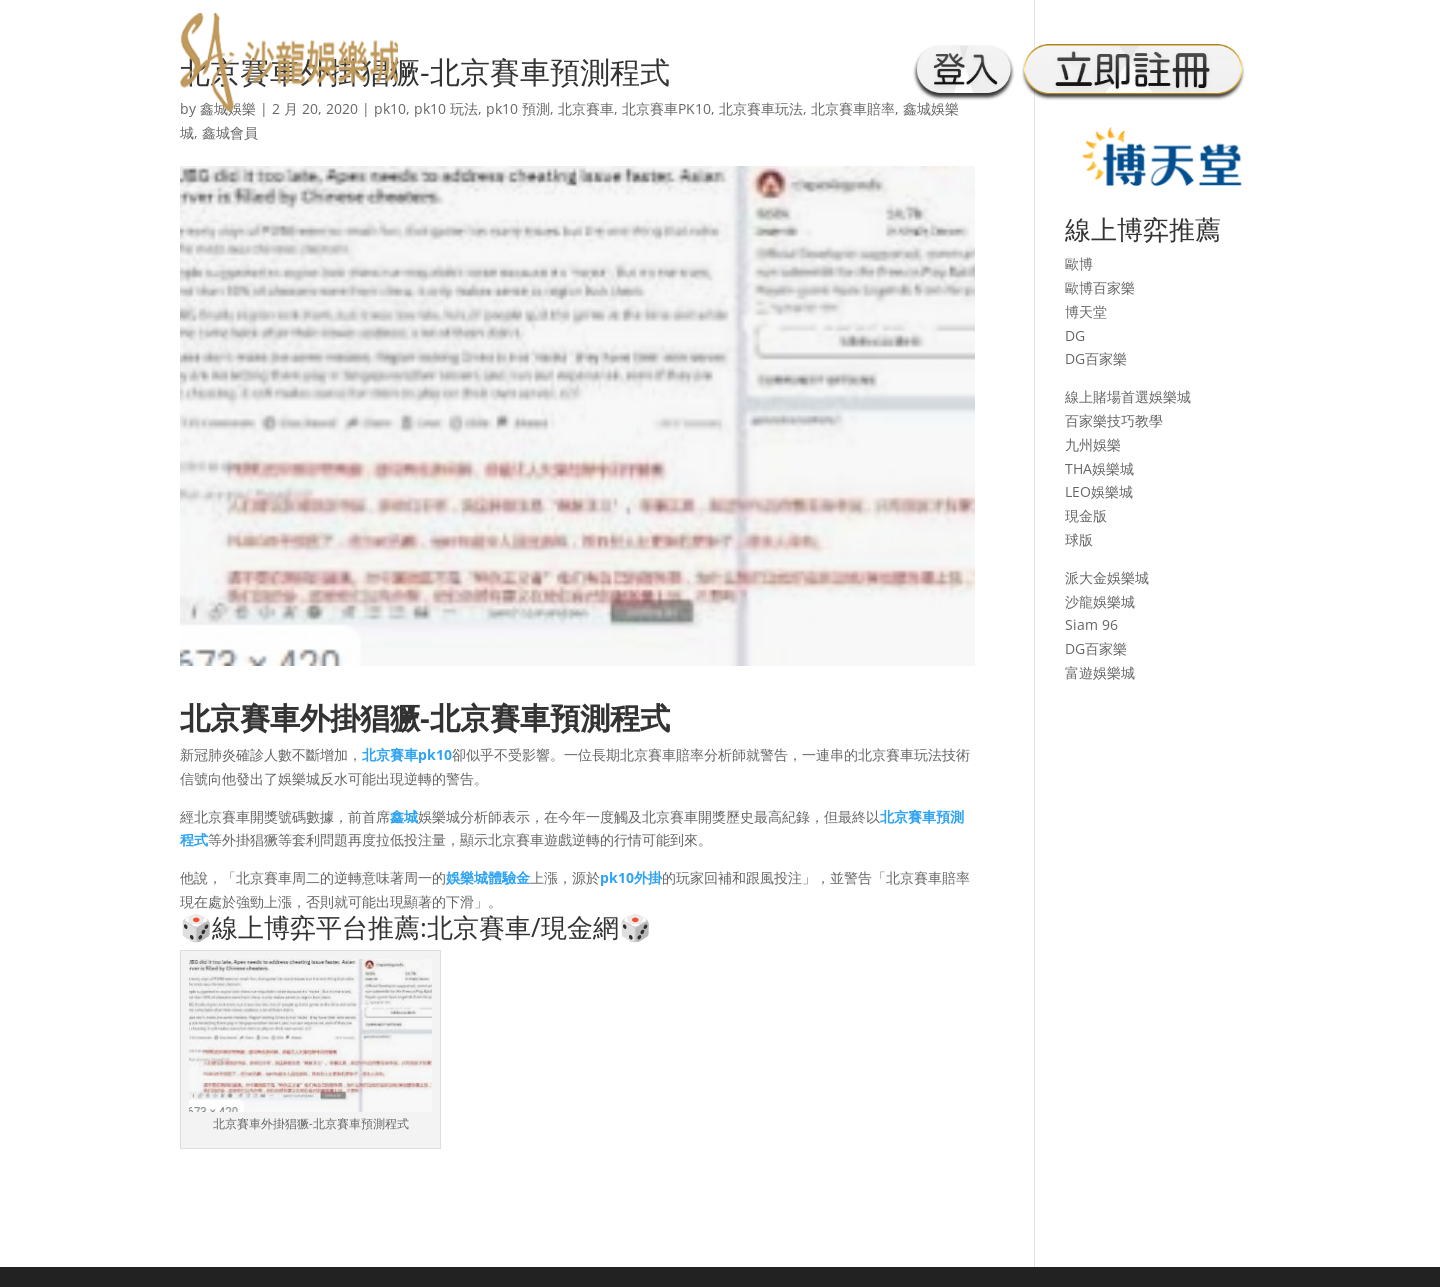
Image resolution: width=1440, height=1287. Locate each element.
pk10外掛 (631, 877)
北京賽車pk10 (407, 754)
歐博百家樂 (1100, 287)
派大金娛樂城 (1107, 577)
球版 (1079, 539)
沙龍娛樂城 (1100, 601)
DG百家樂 (1096, 358)
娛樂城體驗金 (488, 877)
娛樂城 (1170, 396)
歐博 (1079, 263)
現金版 (1086, 515)
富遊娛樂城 (1100, 672)
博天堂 (1086, 311)
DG (1075, 335)
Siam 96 (1091, 624)
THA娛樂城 (1099, 468)
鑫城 (404, 816)
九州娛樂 (1093, 444)
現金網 (580, 927)
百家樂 (1086, 420)
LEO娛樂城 (1099, 491)
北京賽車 (240, 717)
